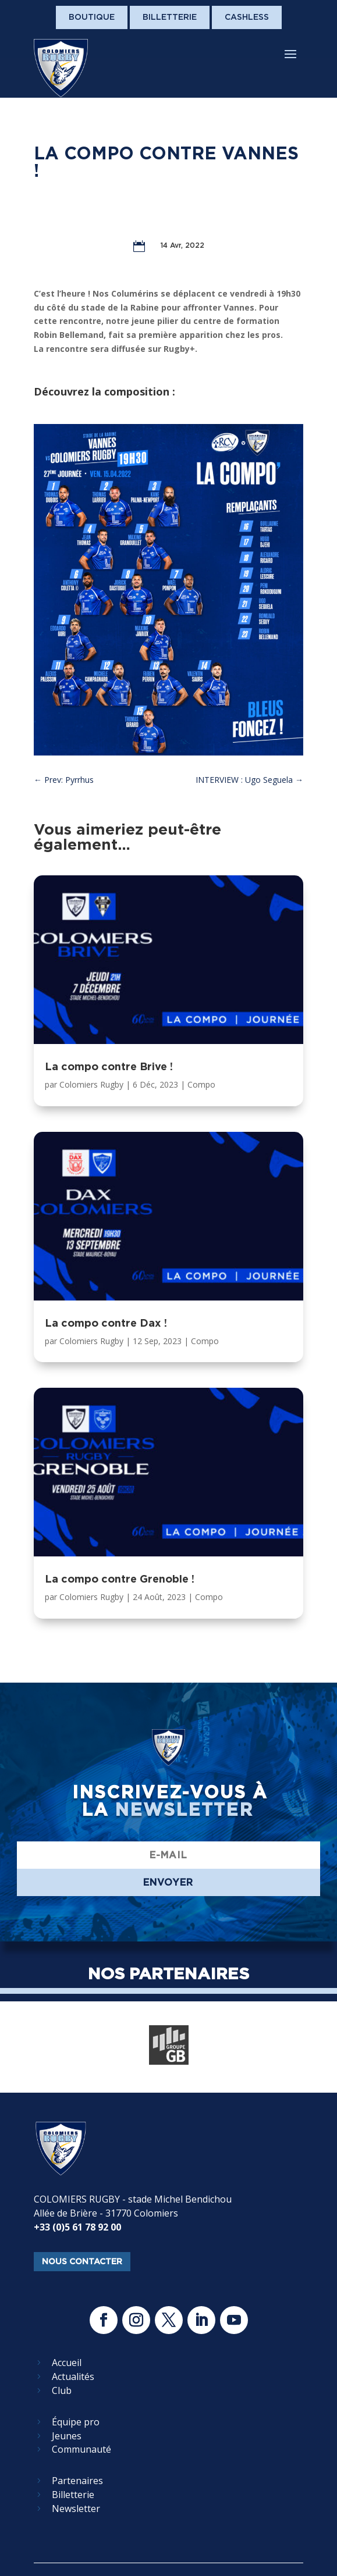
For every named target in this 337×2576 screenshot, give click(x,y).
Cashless (247, 17)
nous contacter (82, 2261)
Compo (201, 1084)
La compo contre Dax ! (106, 1323)
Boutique (92, 17)
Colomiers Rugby (91, 1084)
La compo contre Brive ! (109, 1066)
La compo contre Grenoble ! (119, 1579)
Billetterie (170, 17)
